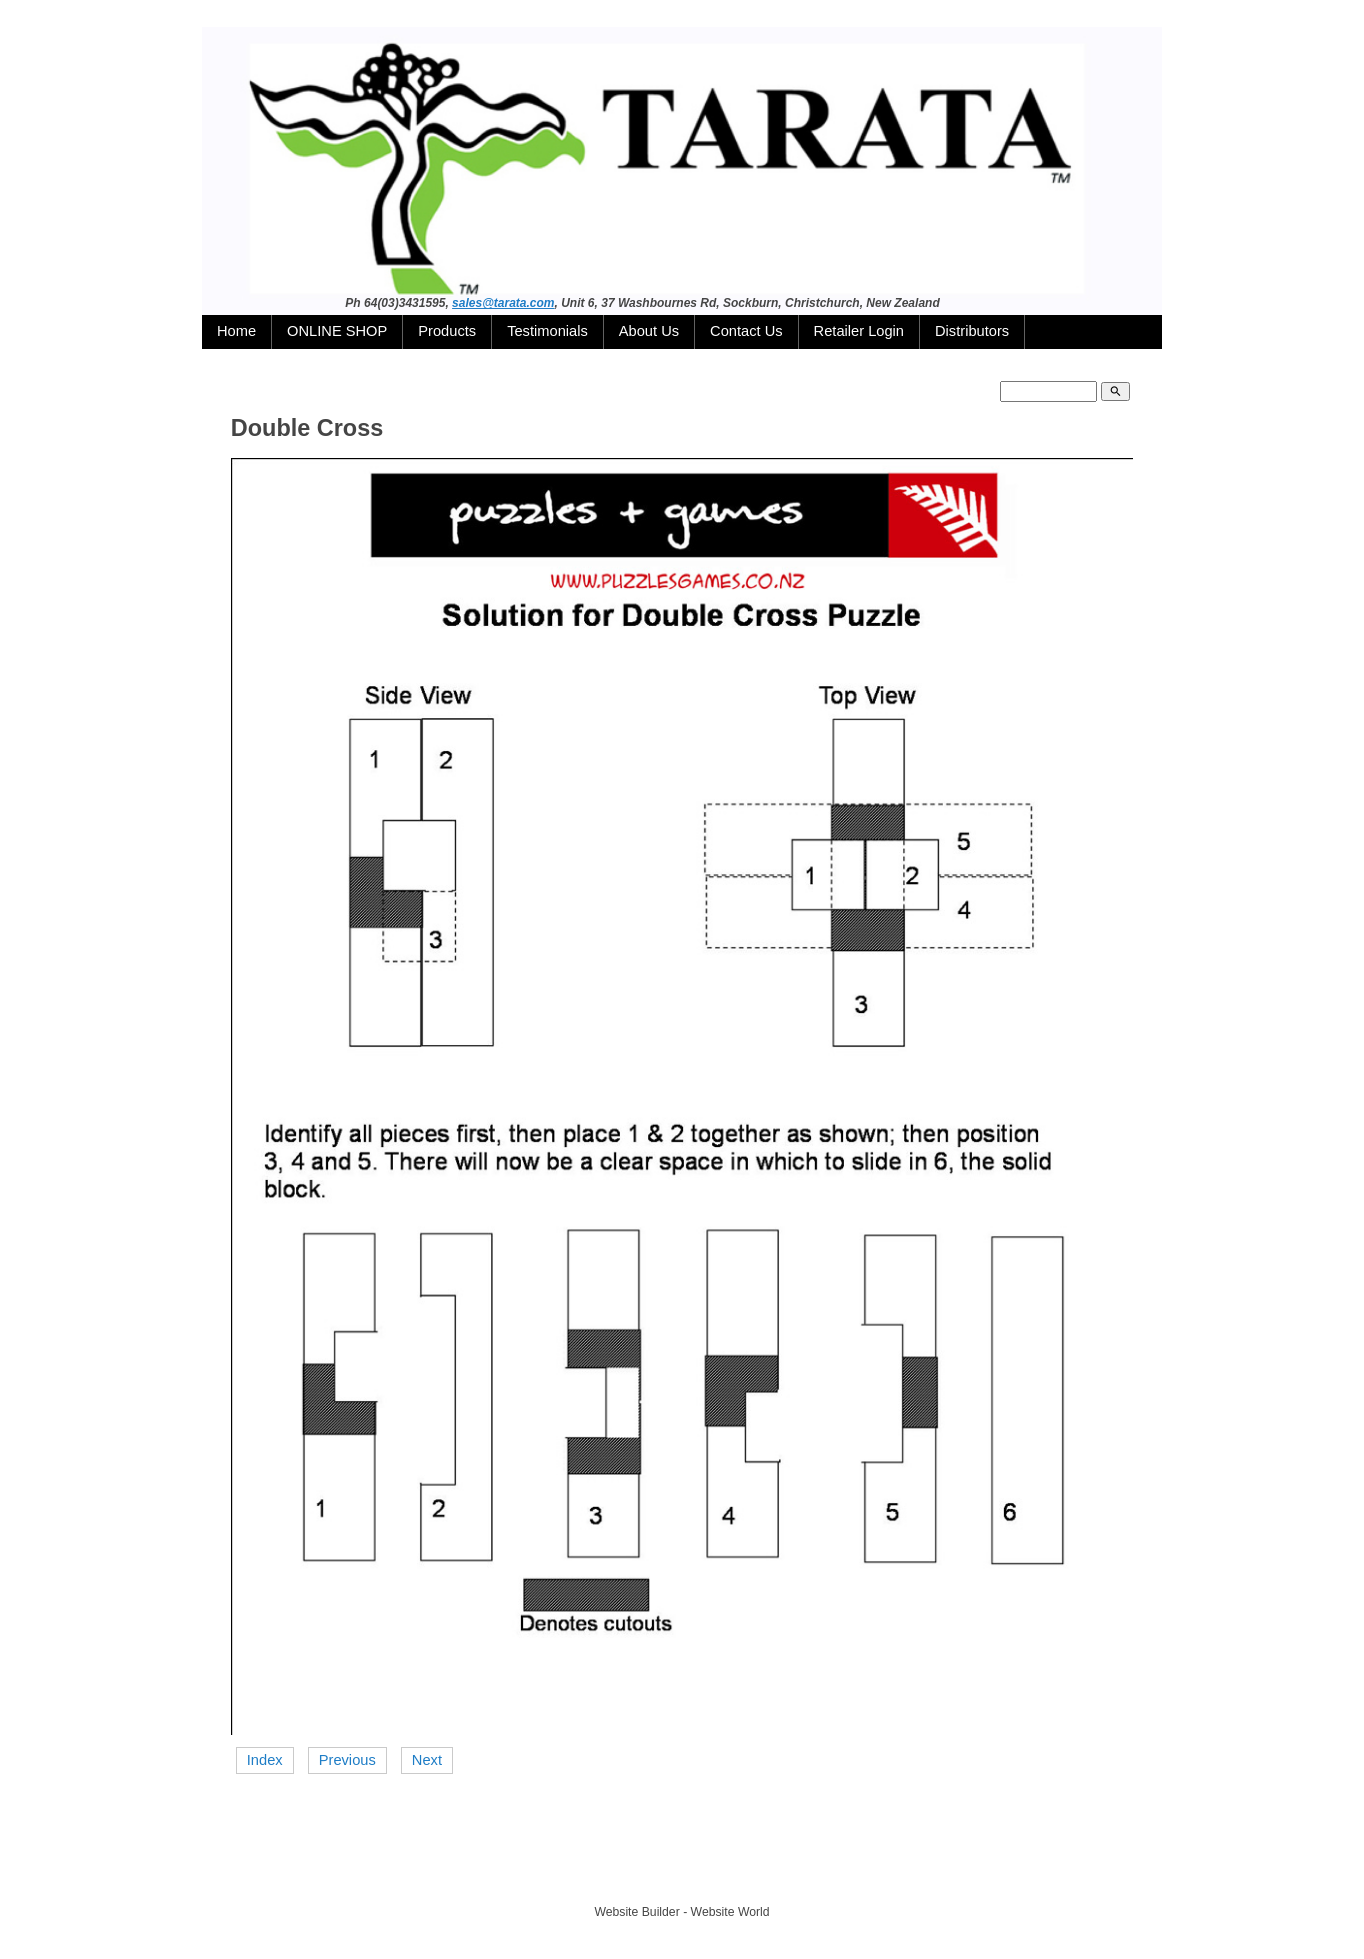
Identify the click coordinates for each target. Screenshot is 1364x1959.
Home (236, 331)
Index (265, 1760)
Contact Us (746, 331)
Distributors (972, 331)
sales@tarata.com (503, 303)
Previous (347, 1760)
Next (427, 1760)
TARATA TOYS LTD (686, 1876)
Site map (775, 1876)
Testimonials (547, 331)
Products (447, 331)
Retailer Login (859, 331)
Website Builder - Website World (681, 1912)
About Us (649, 331)
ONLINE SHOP (337, 331)
